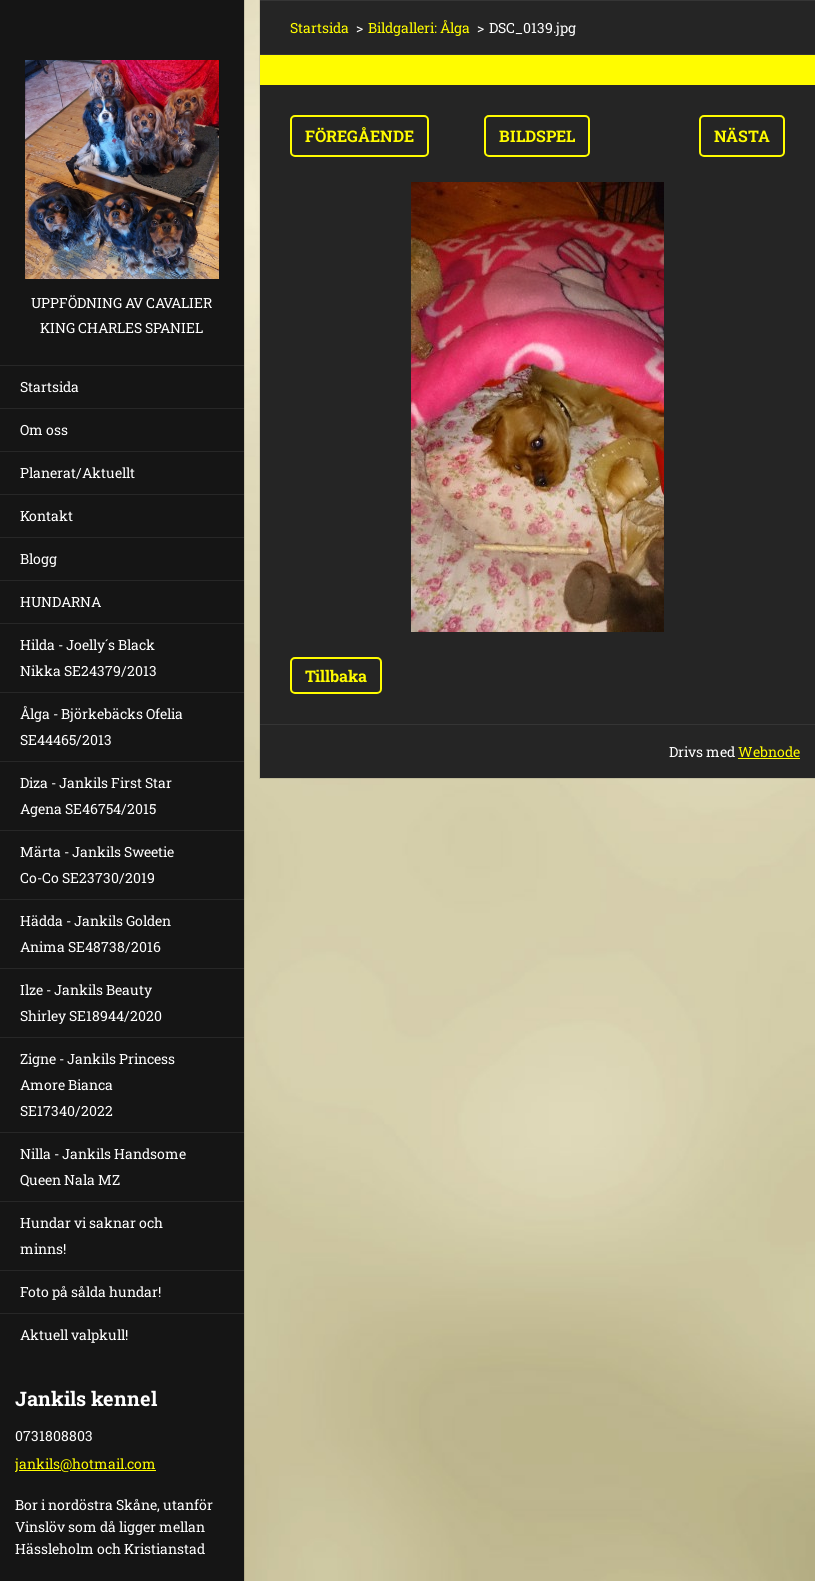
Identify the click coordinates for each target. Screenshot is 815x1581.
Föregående (359, 135)
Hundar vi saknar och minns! (91, 1235)
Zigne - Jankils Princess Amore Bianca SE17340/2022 (97, 1084)
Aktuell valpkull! (74, 1334)
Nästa (742, 135)
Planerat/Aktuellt (77, 472)
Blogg (38, 558)
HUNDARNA (60, 601)
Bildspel (537, 135)
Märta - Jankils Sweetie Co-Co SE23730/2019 (97, 864)
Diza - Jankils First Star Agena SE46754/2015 (96, 795)
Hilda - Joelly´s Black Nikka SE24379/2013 (88, 657)
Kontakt (46, 515)
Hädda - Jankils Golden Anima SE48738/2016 (95, 933)
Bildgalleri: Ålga (419, 27)
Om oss (44, 429)
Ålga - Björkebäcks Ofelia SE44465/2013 (101, 726)
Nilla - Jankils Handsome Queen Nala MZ (103, 1166)
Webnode (769, 751)
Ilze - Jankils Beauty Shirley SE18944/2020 (91, 1002)
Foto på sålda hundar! (90, 1291)
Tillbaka (336, 675)
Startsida (49, 386)
